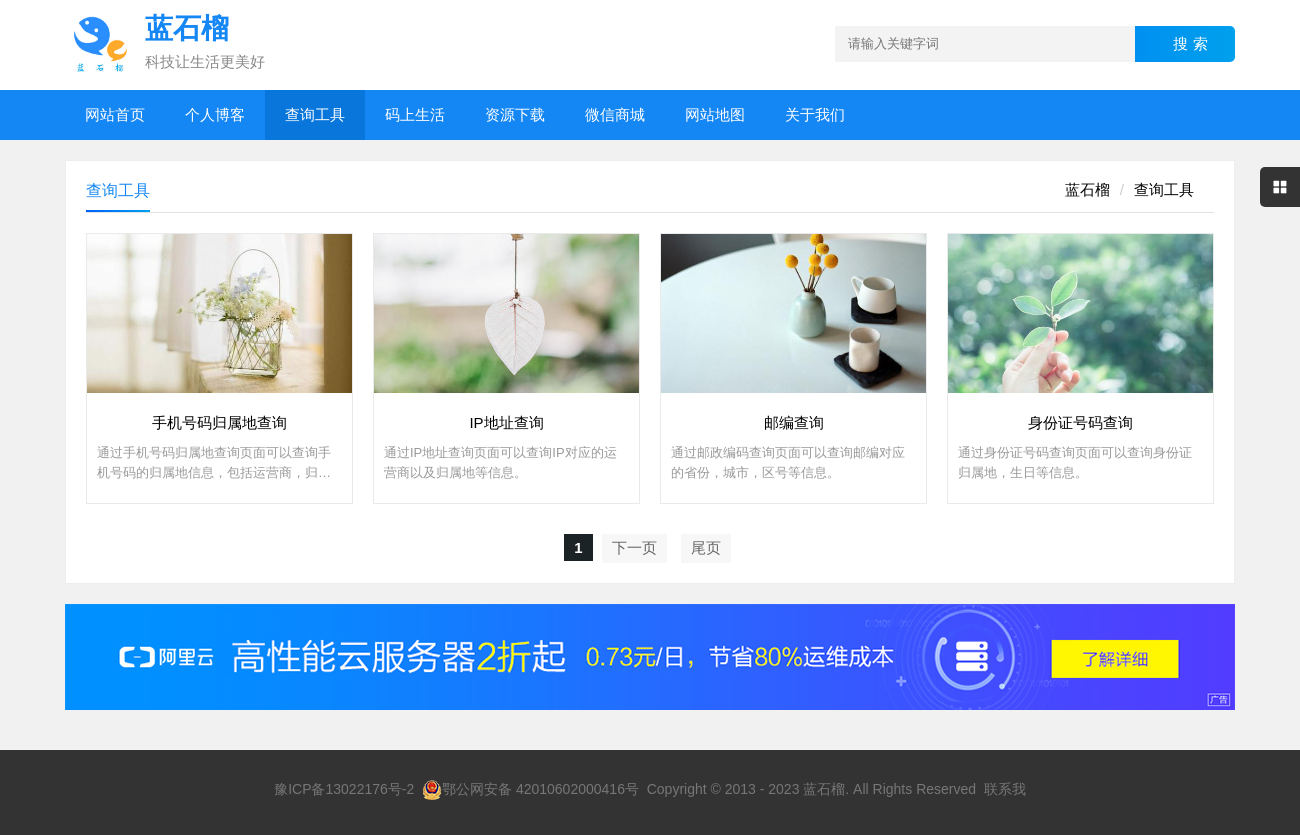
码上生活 (415, 114)
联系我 (1005, 789)
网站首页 (115, 114)
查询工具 (315, 114)
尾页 (706, 547)
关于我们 (815, 114)
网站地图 (715, 114)
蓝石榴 (1087, 189)
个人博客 (215, 114)
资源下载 (515, 114)
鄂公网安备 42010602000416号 (530, 789)
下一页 (634, 547)
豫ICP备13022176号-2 (344, 789)
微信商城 (615, 114)
